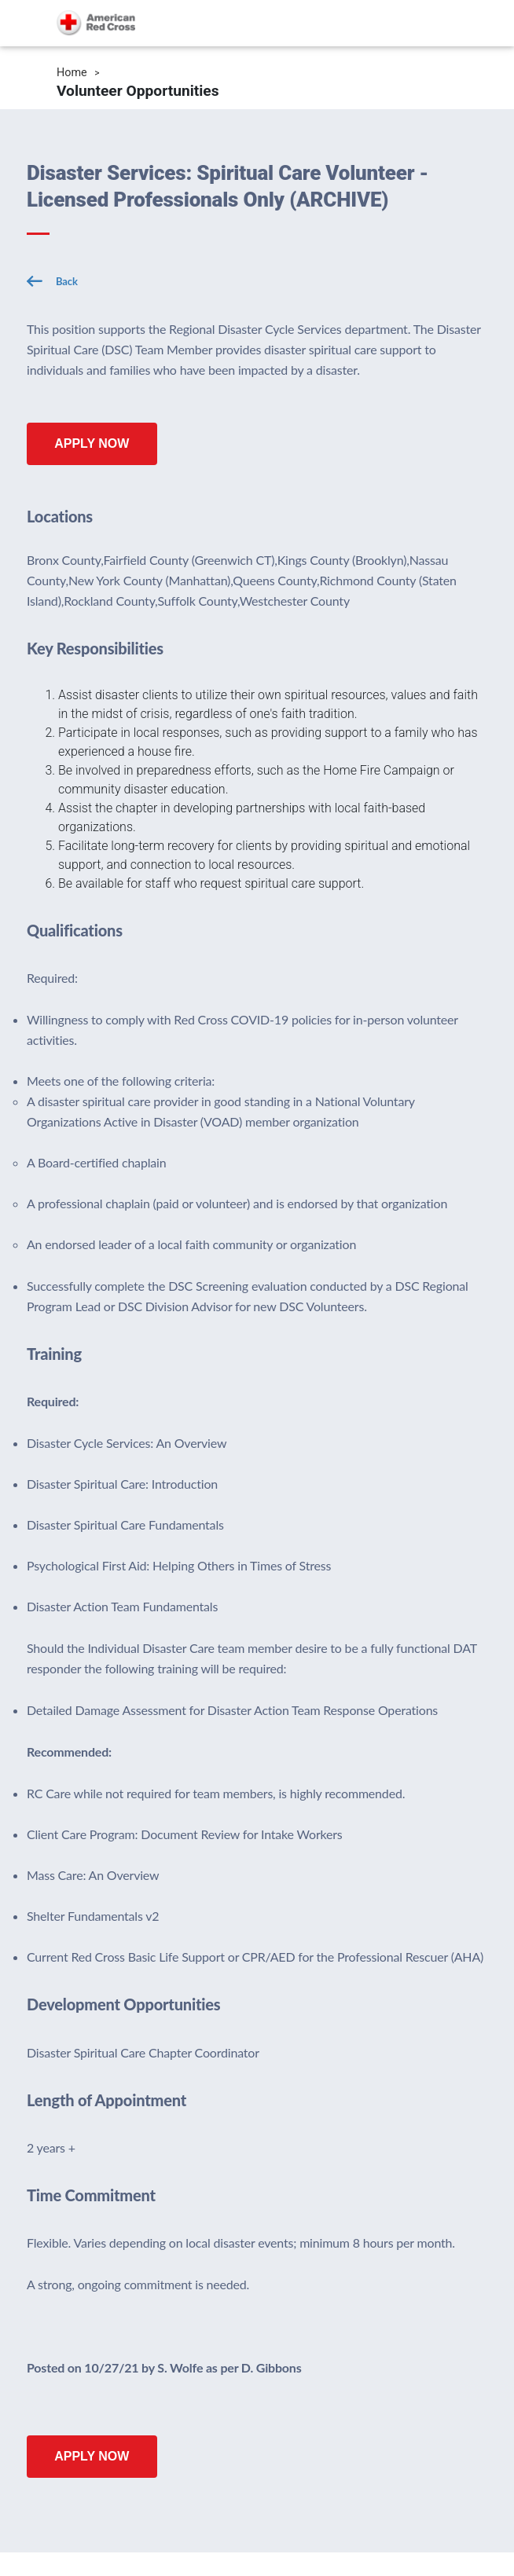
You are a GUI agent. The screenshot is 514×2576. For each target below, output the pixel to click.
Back (67, 281)
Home (72, 72)
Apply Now (91, 443)
